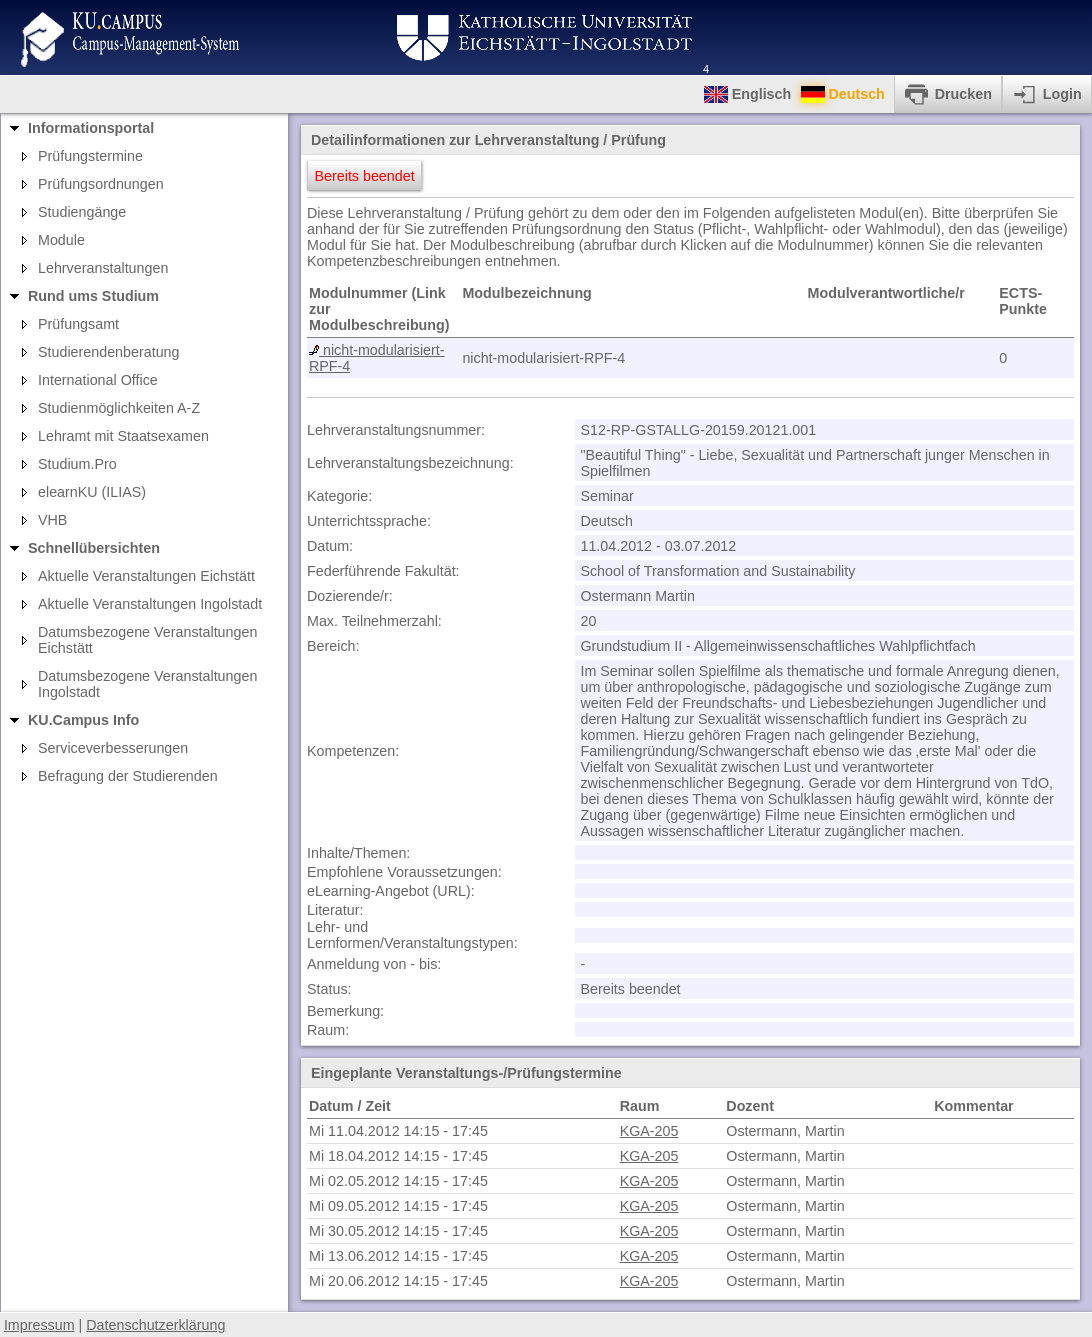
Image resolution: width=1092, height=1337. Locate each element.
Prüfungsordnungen (101, 184)
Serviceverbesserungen (113, 748)
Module (61, 240)
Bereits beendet (365, 176)
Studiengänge (82, 212)
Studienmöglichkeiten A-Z (119, 408)
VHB (52, 520)
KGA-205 (649, 1131)
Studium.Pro (77, 464)
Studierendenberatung (109, 352)
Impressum (39, 1325)
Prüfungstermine (90, 156)
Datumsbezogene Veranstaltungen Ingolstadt (147, 684)
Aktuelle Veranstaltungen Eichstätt (146, 576)
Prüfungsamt (78, 324)
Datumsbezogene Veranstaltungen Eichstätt (147, 640)
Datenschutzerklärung (155, 1325)
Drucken (963, 94)
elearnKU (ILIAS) (92, 492)
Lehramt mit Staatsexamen (123, 436)
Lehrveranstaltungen (103, 268)
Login (1062, 94)
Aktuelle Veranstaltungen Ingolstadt (150, 604)
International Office (98, 380)
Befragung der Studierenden (128, 776)
